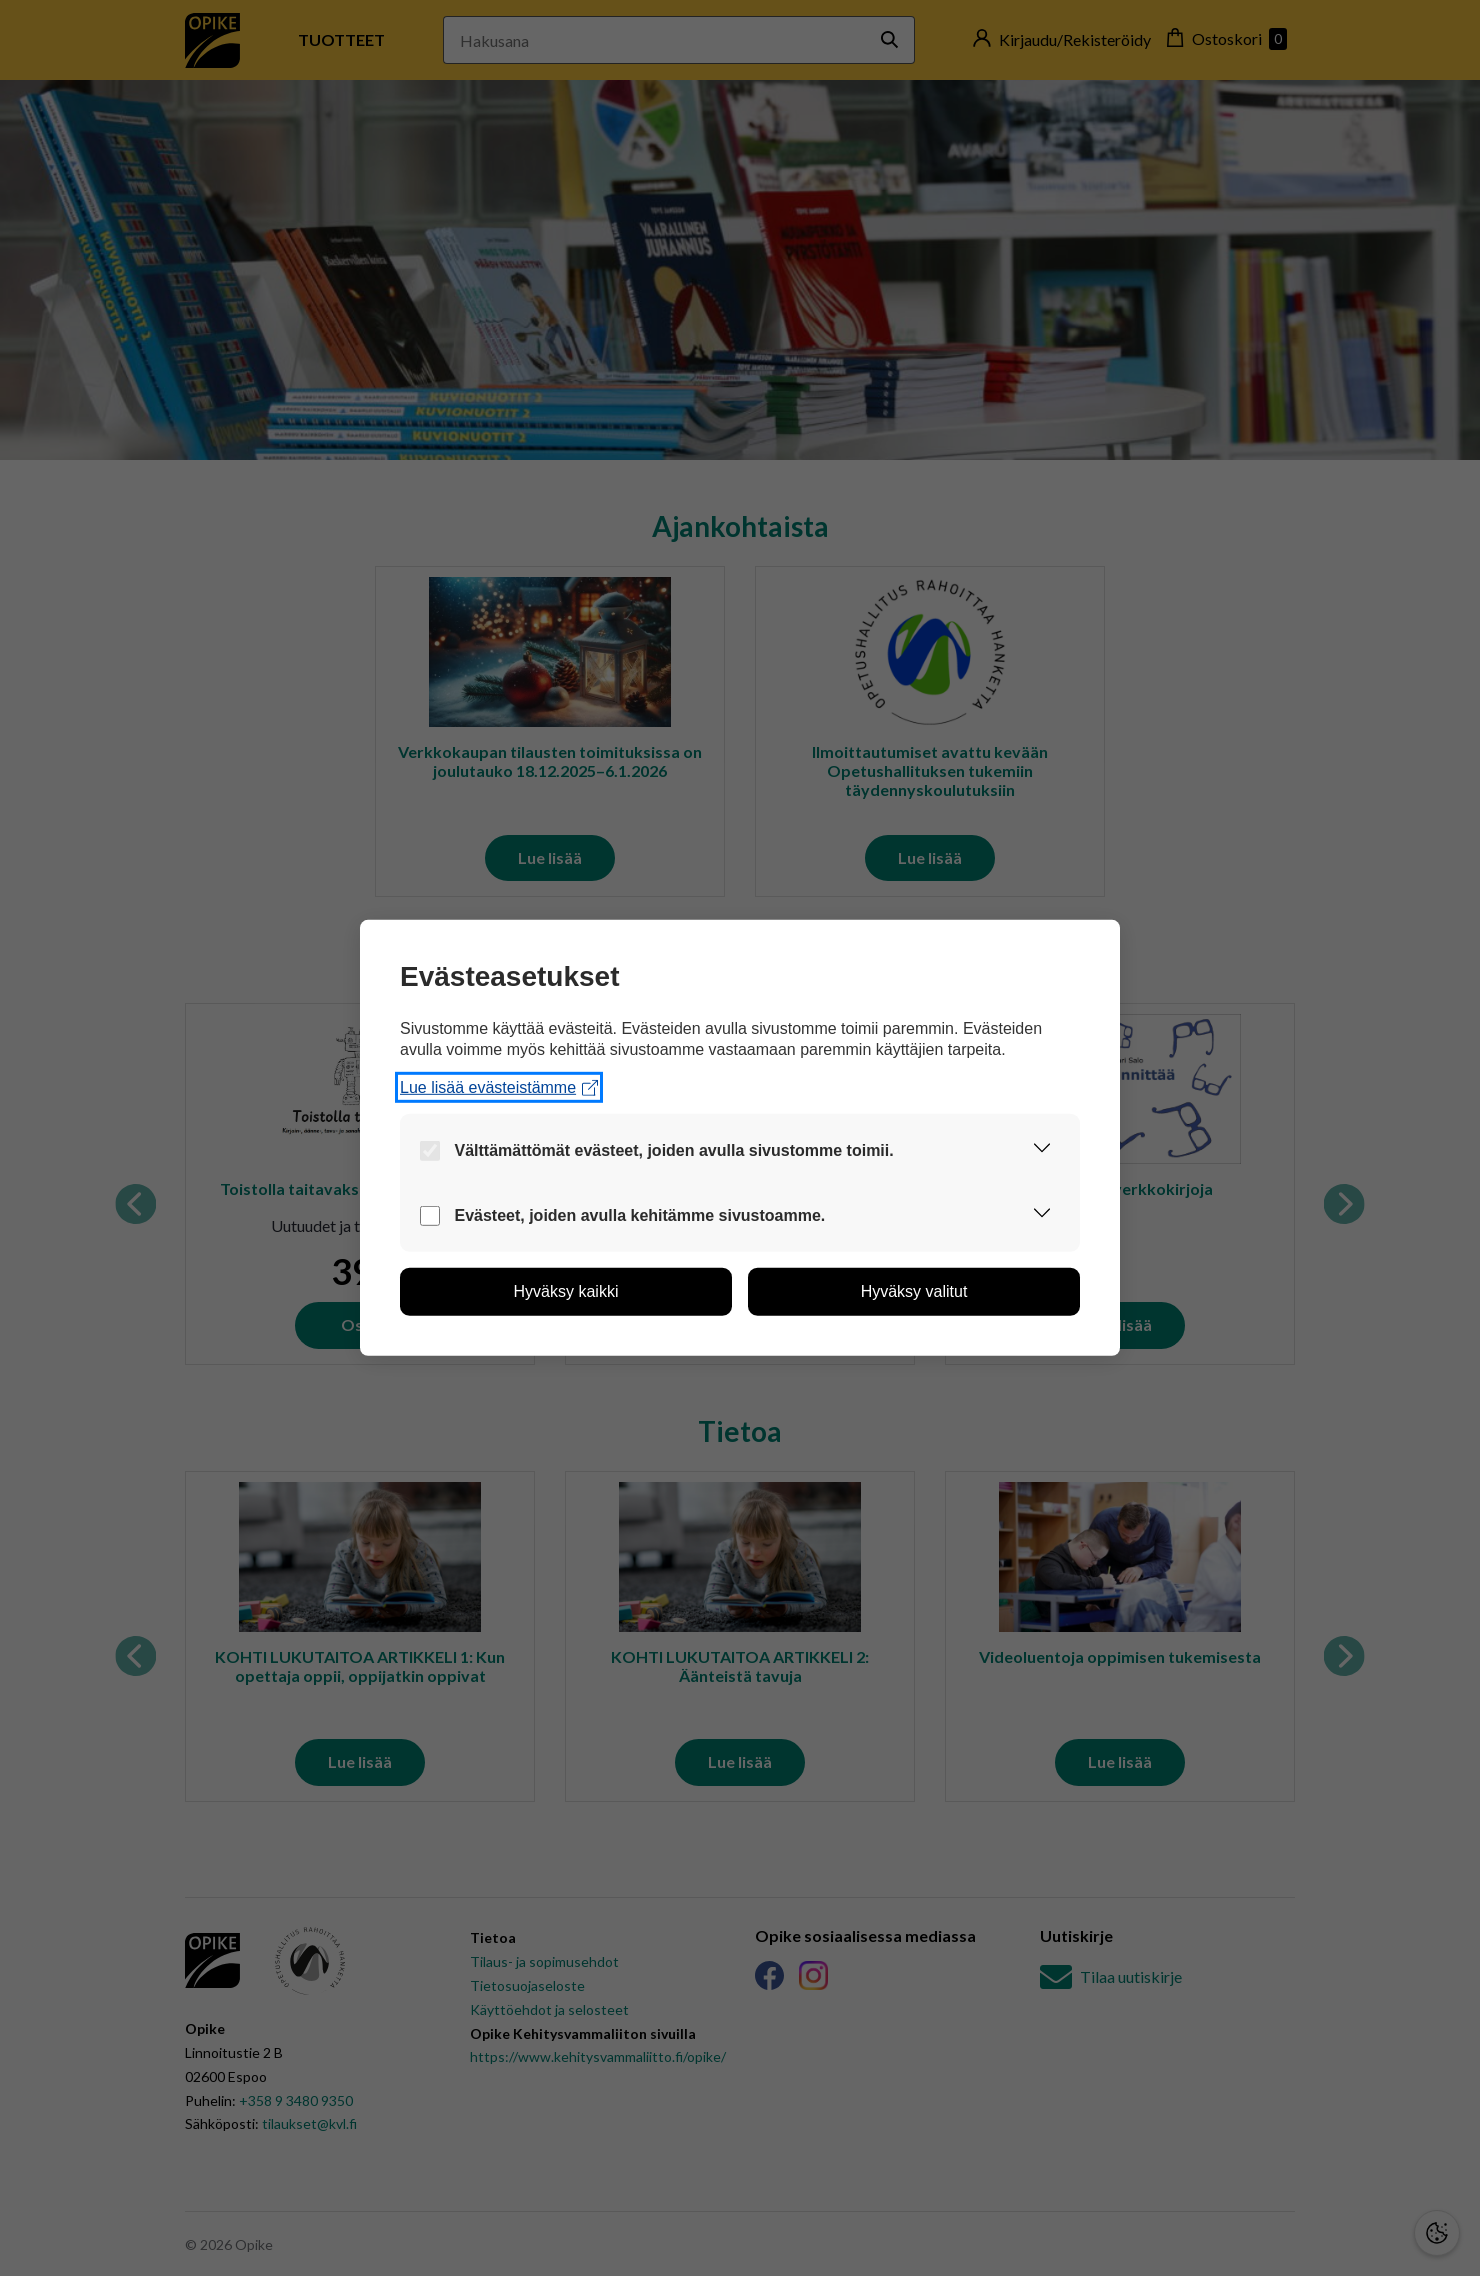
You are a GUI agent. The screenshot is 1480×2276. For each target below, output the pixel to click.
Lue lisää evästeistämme (499, 1087)
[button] (1042, 1150)
